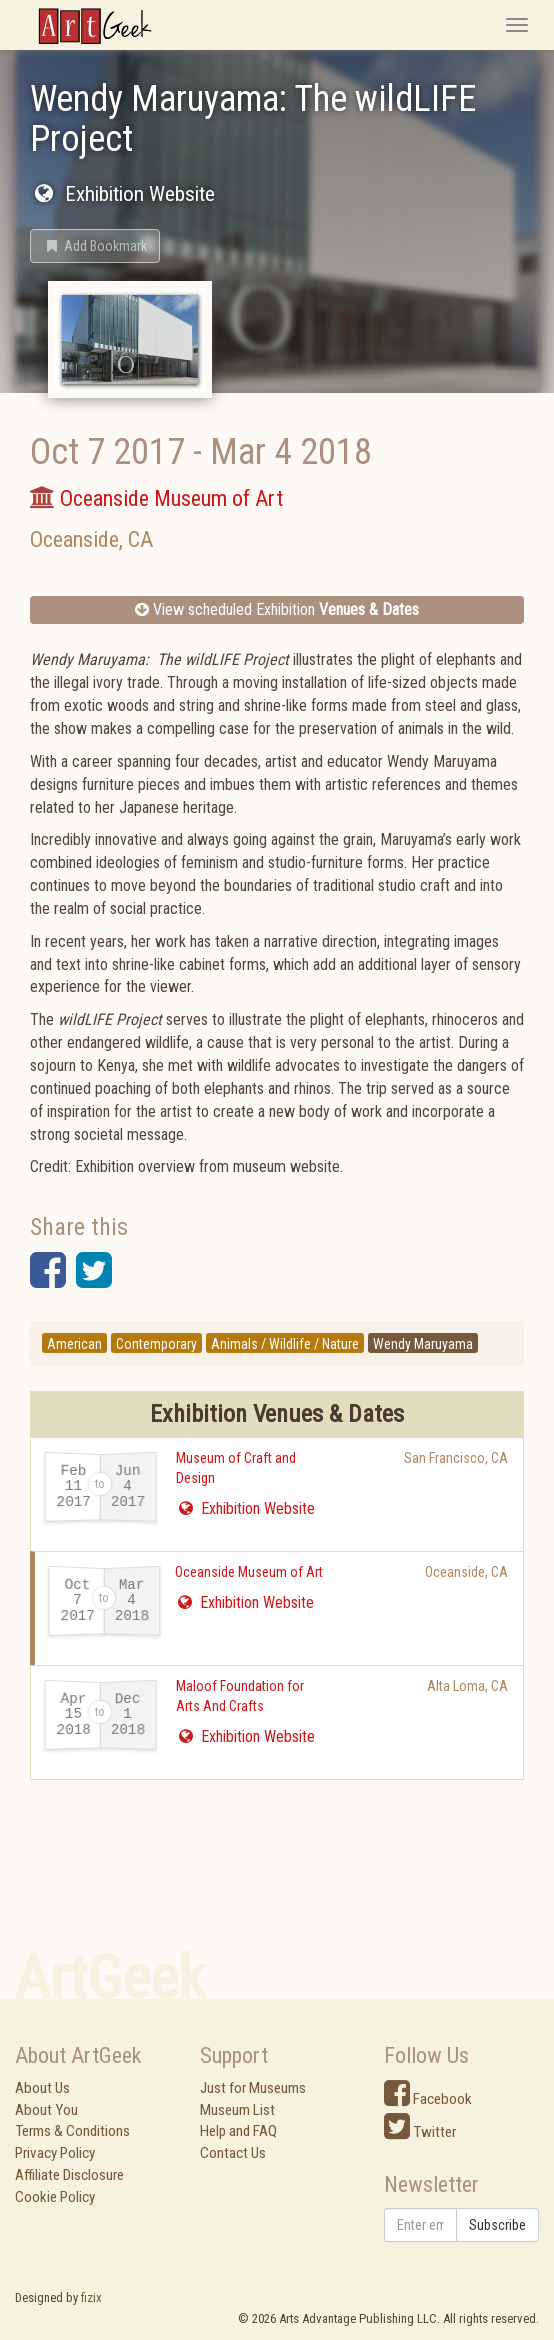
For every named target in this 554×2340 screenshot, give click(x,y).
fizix (91, 2297)
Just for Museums (253, 2088)
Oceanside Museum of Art (249, 1572)
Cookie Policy (55, 2197)
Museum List (237, 2110)
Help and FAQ (238, 2131)
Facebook (428, 2099)
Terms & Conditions (72, 2131)
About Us (42, 2088)
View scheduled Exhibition (277, 609)
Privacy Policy (55, 2153)
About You (46, 2110)
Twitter (420, 2132)
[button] (95, 246)
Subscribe (497, 2225)
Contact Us (233, 2153)
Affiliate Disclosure (69, 2175)
